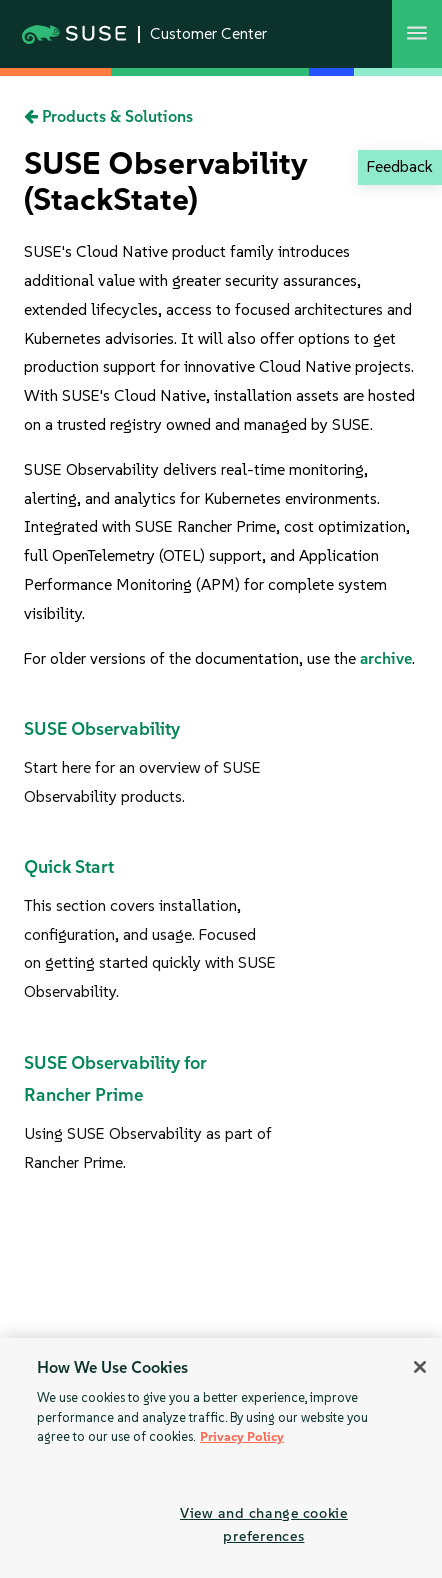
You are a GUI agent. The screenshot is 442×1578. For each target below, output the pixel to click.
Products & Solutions (108, 116)
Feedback (399, 166)
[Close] (420, 1367)
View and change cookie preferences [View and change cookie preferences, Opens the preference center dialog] (264, 1524)
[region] (221, 1458)
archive (386, 658)
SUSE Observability (102, 729)
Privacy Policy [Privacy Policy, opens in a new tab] (242, 1436)
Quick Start (69, 867)
